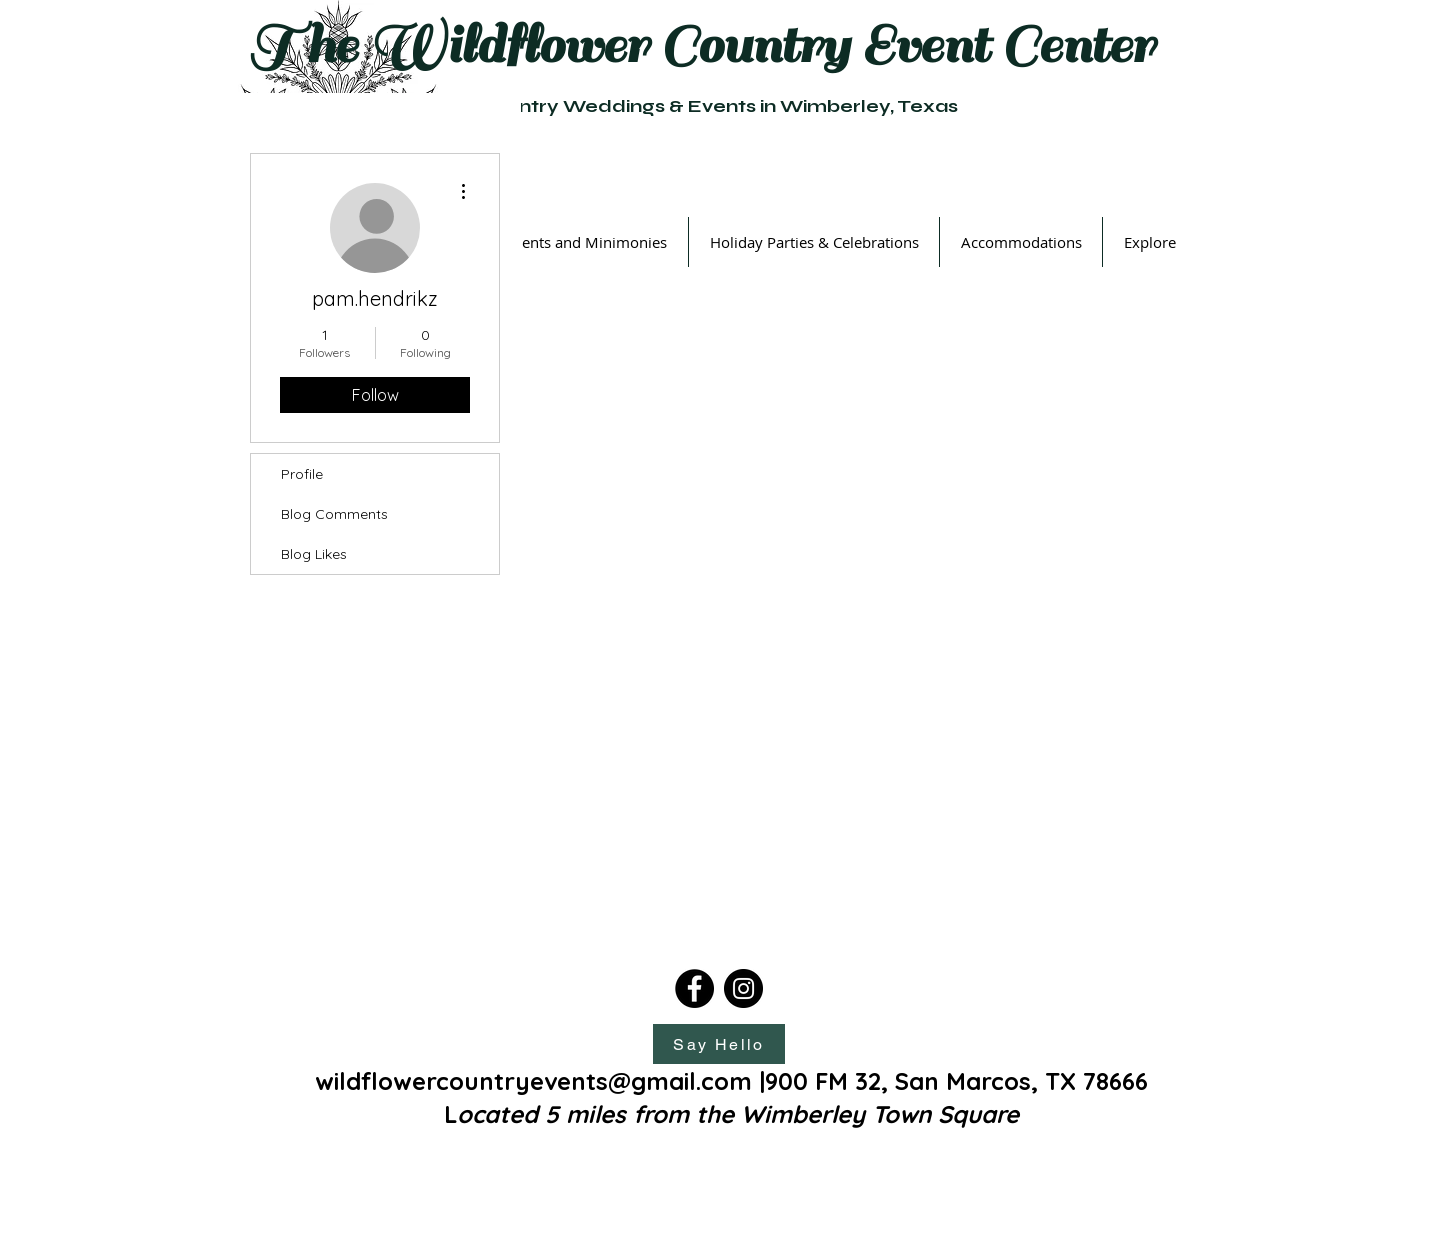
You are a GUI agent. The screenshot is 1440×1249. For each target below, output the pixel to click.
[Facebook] (694, 988)
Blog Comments (334, 514)
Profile (302, 474)
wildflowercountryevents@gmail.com (533, 1081)
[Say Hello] (719, 1044)
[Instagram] (743, 988)
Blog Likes (314, 554)
